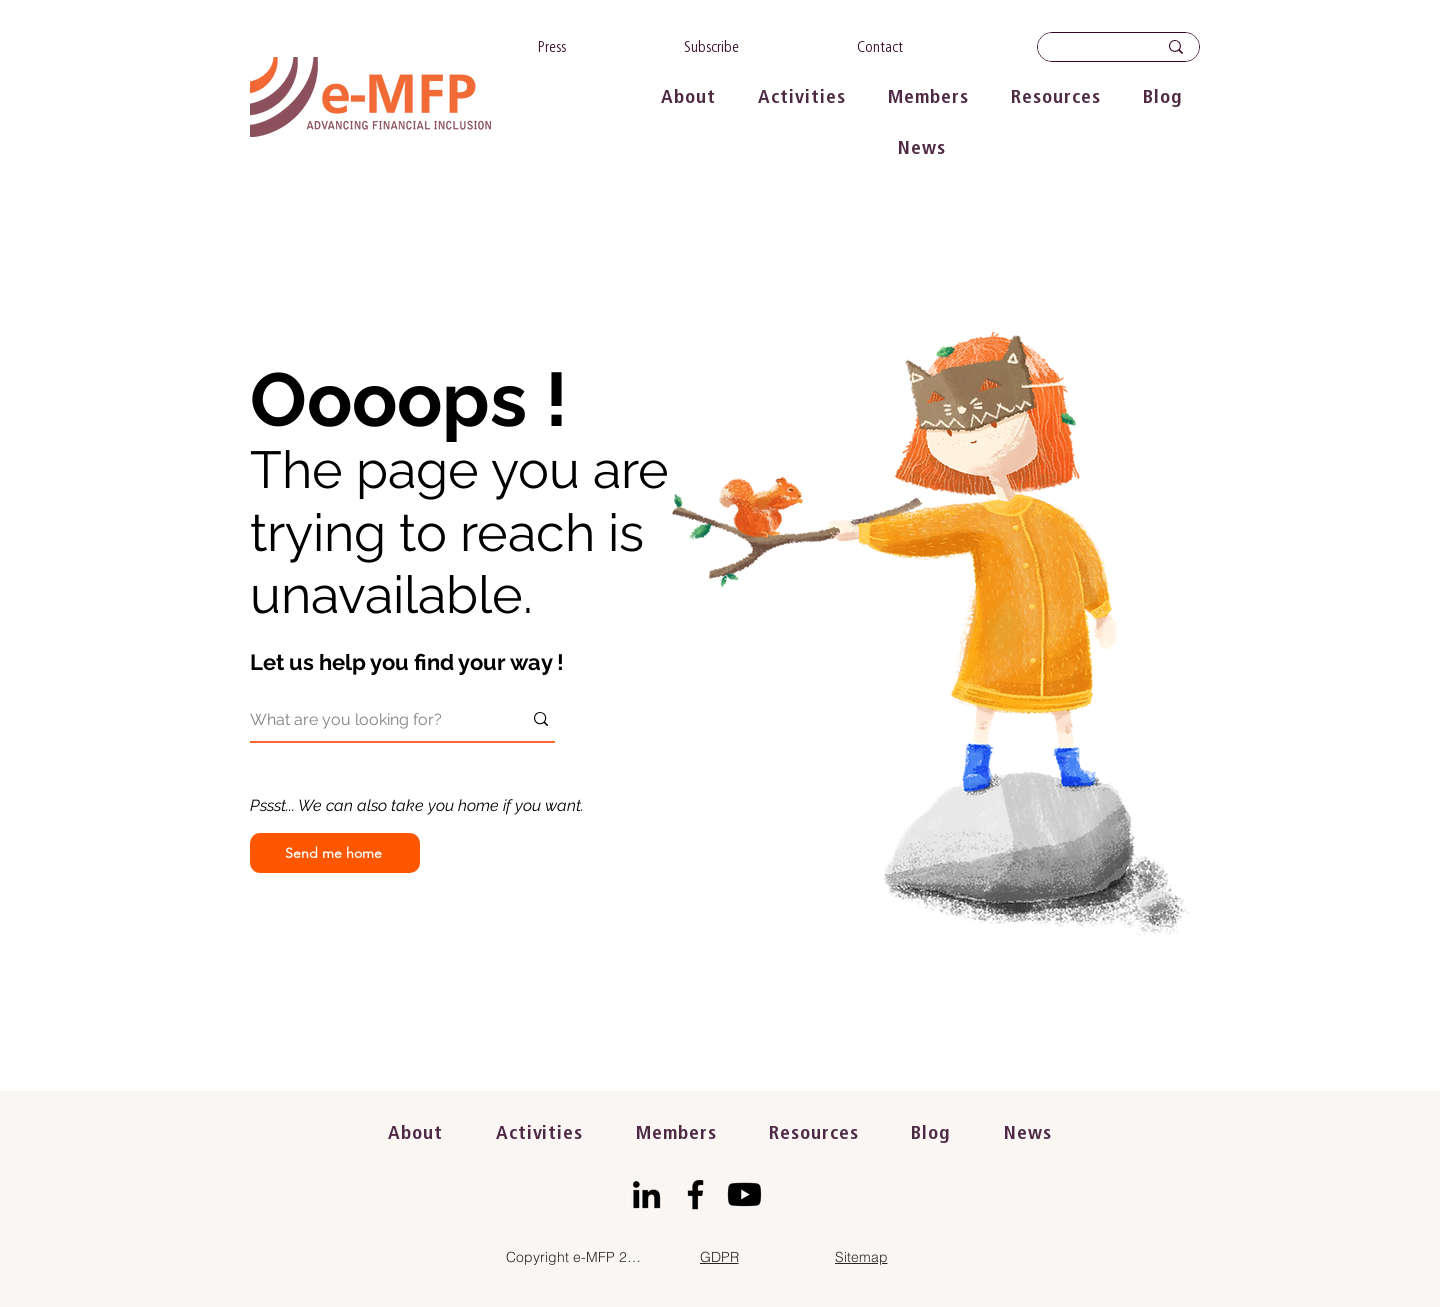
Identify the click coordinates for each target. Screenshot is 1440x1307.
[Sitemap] (861, 1257)
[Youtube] (744, 1194)
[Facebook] (695, 1194)
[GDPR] (719, 1257)
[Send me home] (335, 853)
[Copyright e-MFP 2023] (577, 1257)
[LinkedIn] (646, 1194)
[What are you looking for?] (371, 719)
